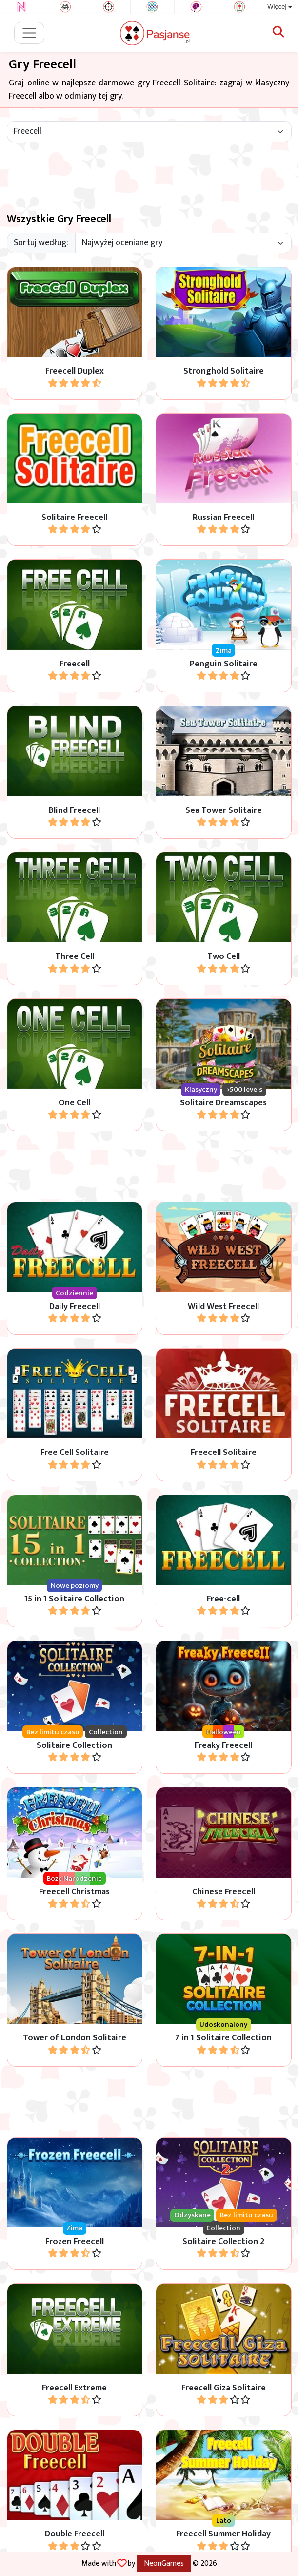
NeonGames (164, 2563)
